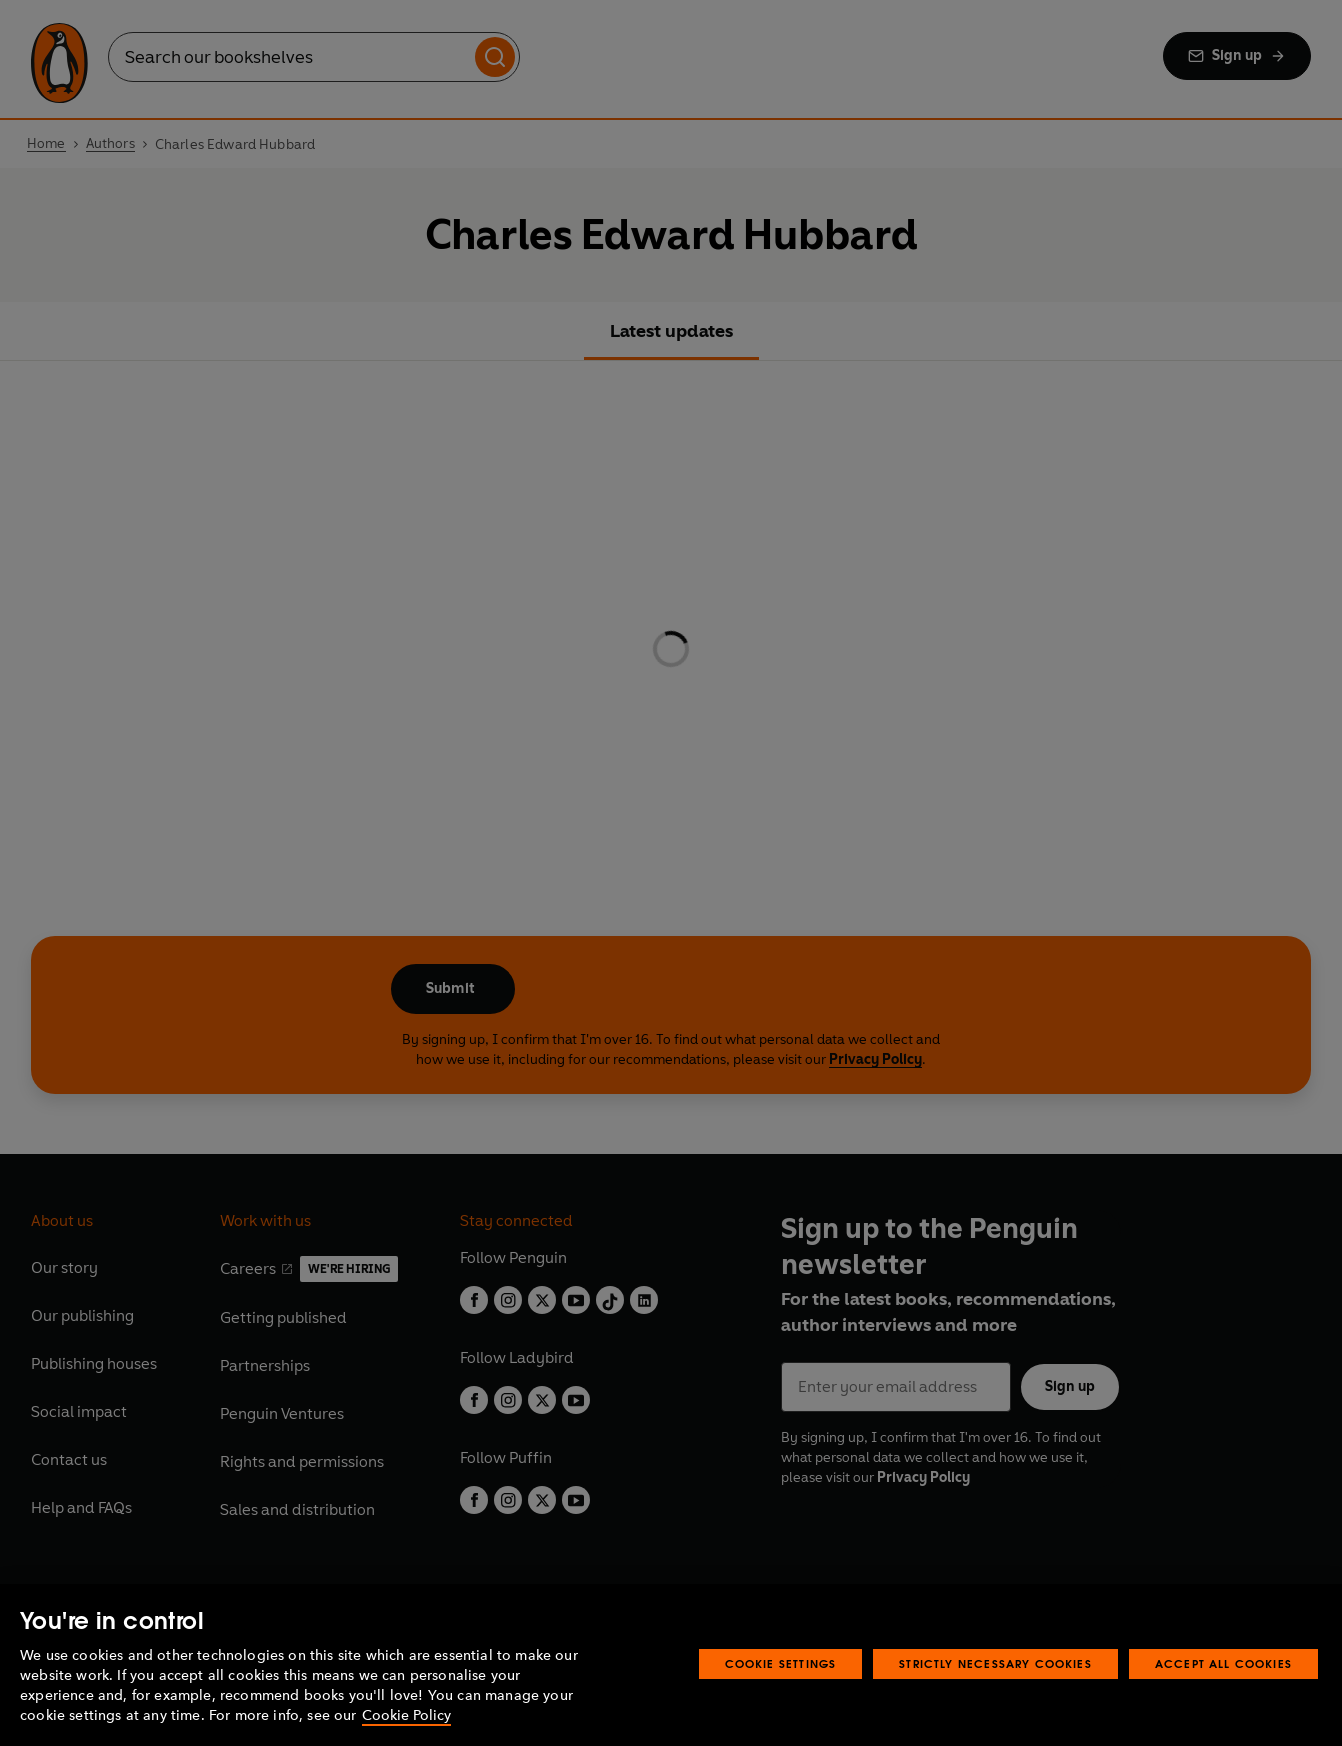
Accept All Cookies (1223, 1663)
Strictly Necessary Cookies (995, 1663)
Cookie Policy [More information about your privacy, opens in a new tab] (406, 1715)
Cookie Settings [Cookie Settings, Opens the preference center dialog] (781, 1663)
